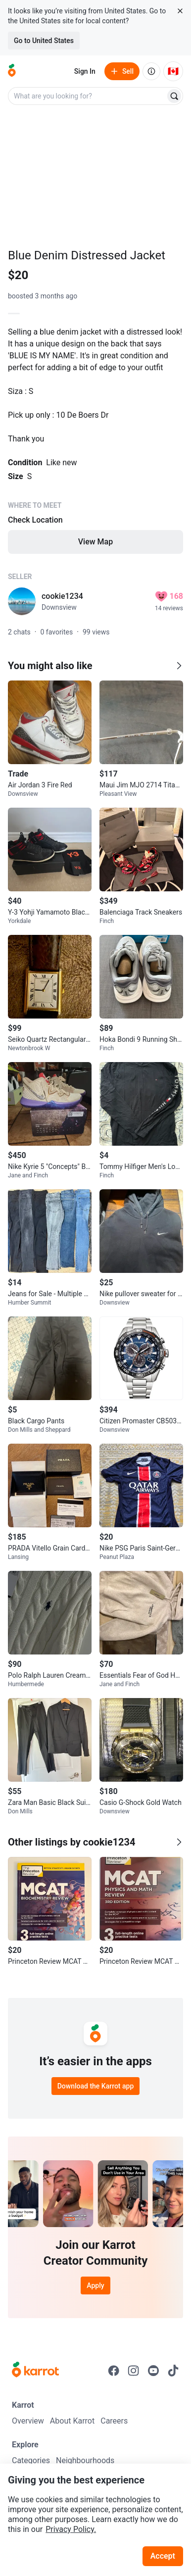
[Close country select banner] (180, 11)
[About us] (151, 71)
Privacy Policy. (71, 2529)
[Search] (174, 96)
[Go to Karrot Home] (35, 2371)
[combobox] (87, 96)
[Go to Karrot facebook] (114, 2371)
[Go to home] (12, 71)
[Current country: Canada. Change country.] (173, 71)
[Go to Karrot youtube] (153, 2371)
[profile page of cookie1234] (22, 601)
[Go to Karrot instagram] (134, 2371)
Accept (162, 2556)
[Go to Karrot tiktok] (173, 2371)
